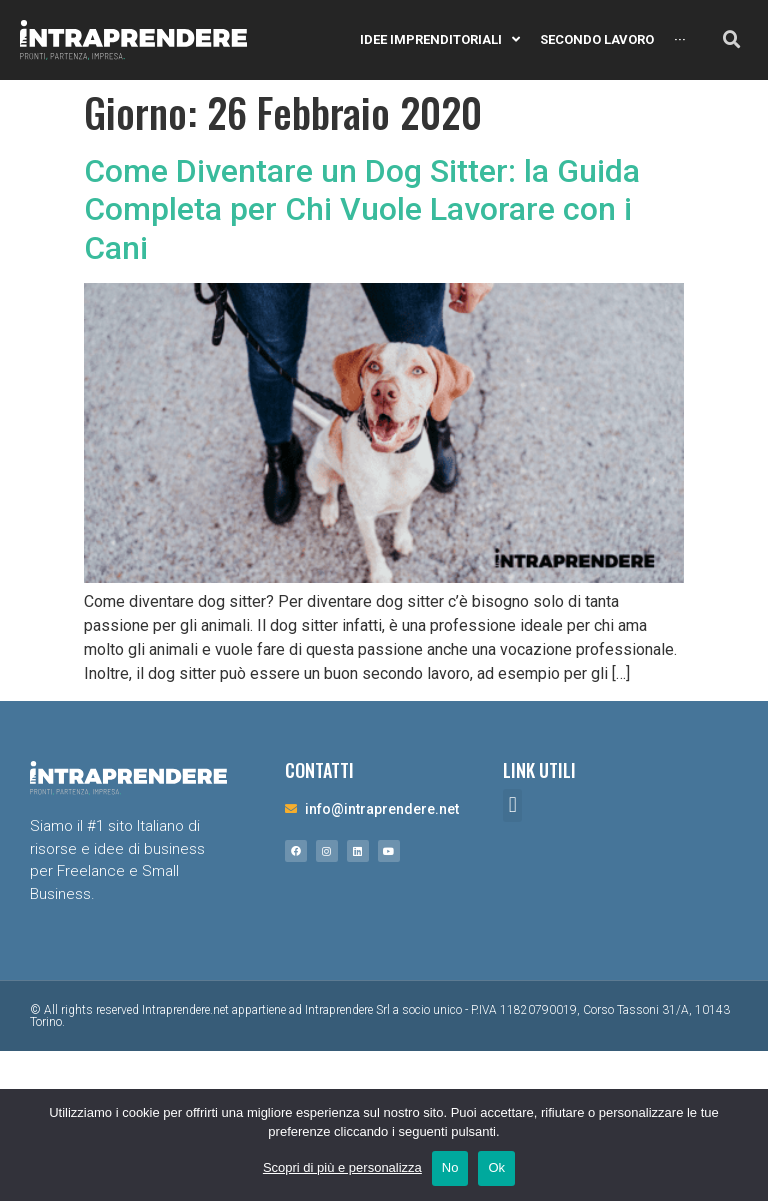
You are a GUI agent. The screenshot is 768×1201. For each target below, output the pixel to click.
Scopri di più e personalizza (342, 1167)
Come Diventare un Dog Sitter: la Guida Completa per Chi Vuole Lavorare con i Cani (362, 209)
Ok (496, 1167)
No (450, 1167)
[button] (512, 805)
